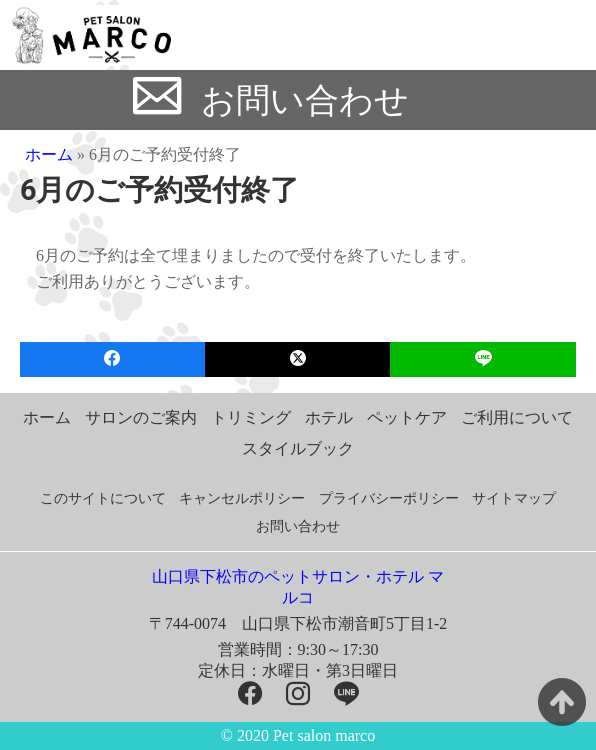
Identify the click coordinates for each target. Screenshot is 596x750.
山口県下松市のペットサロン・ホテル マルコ (298, 587)
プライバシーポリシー (389, 498)
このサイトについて (103, 498)
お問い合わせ (305, 100)
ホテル (329, 417)
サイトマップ (514, 498)
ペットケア (407, 417)
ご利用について (517, 417)
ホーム (49, 154)
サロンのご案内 (141, 417)
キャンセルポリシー (242, 498)
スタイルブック (298, 448)
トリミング (251, 417)
